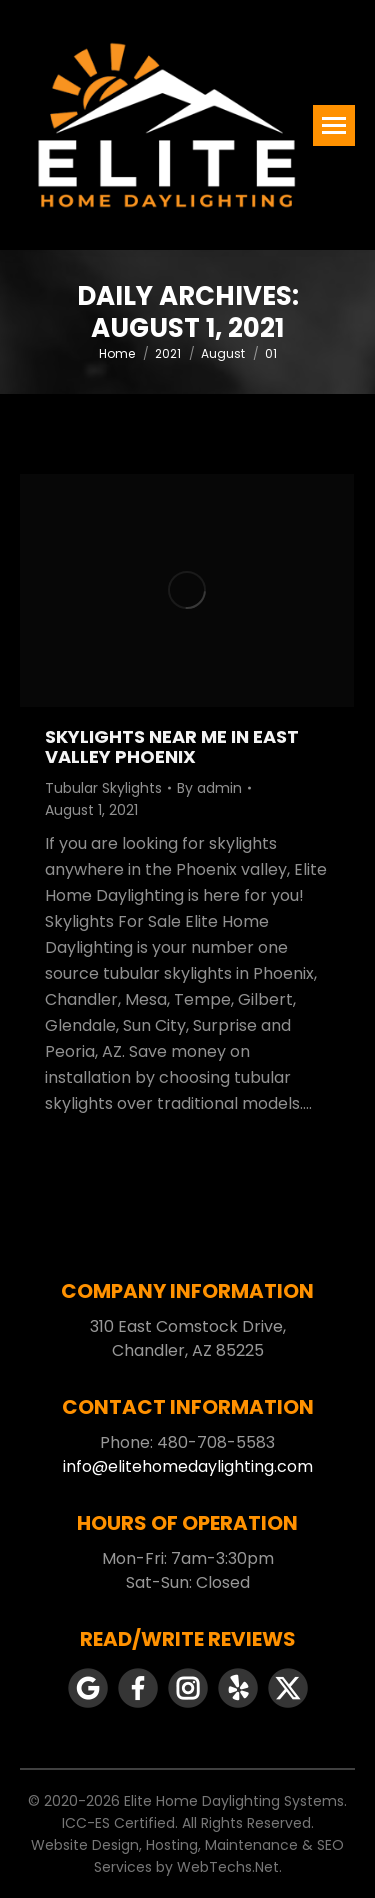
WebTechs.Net (228, 1867)
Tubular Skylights (103, 788)
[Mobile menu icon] (334, 125)
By (209, 788)
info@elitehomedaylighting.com (188, 1466)
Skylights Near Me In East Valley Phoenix (172, 746)
